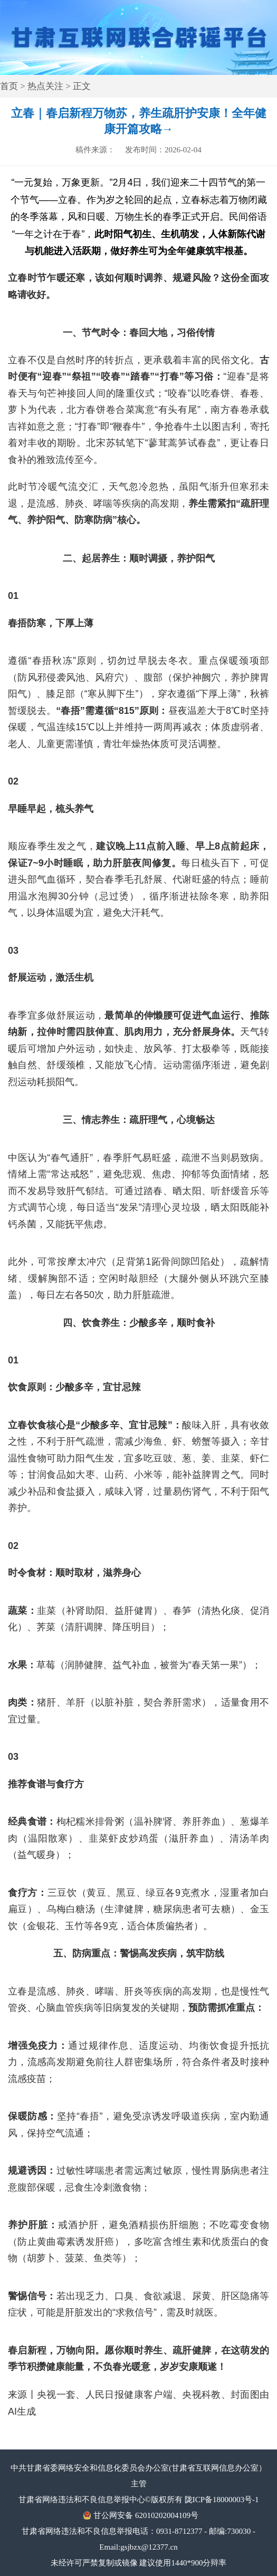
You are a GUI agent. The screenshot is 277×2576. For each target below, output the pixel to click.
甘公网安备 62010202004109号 (145, 2515)
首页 (9, 86)
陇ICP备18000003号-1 (222, 2499)
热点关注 (45, 86)
